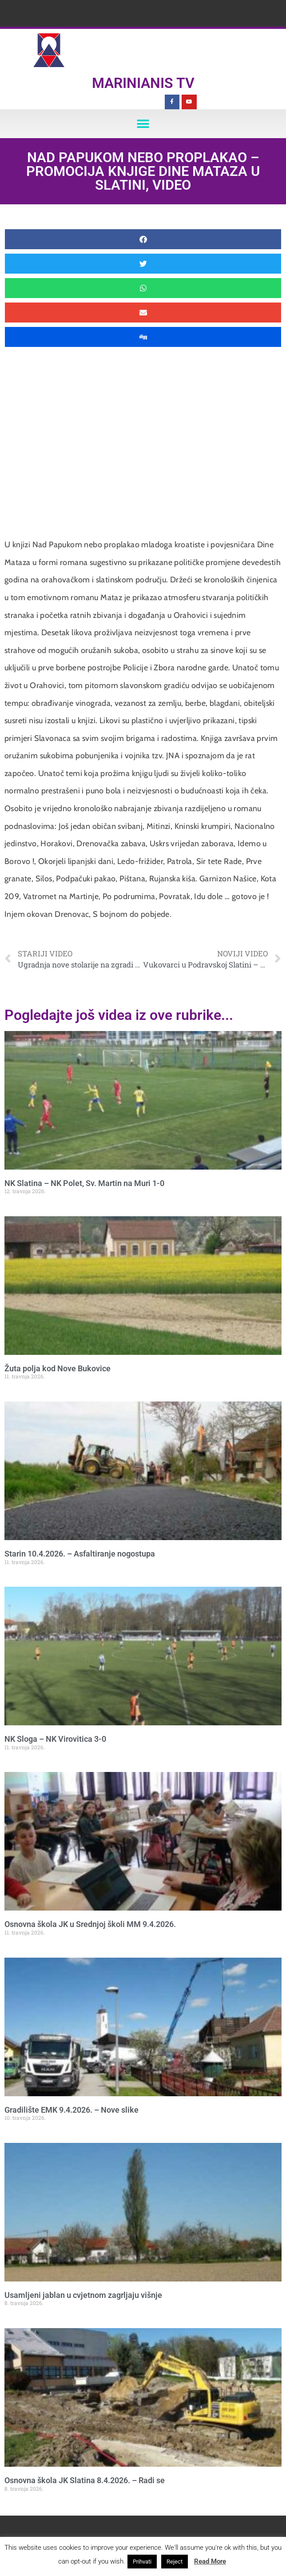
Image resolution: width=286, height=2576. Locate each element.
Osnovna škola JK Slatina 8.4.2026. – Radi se (84, 2480)
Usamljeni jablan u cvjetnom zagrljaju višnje (83, 2295)
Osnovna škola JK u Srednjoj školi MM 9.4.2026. (90, 1924)
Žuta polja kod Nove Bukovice (57, 1368)
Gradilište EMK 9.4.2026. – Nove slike (71, 2109)
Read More (210, 2561)
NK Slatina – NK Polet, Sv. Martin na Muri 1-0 (84, 1183)
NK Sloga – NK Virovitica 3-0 (55, 1739)
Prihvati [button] (142, 2561)
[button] (143, 124)
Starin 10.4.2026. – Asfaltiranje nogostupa (79, 1553)
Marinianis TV (143, 83)
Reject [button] (175, 2561)
